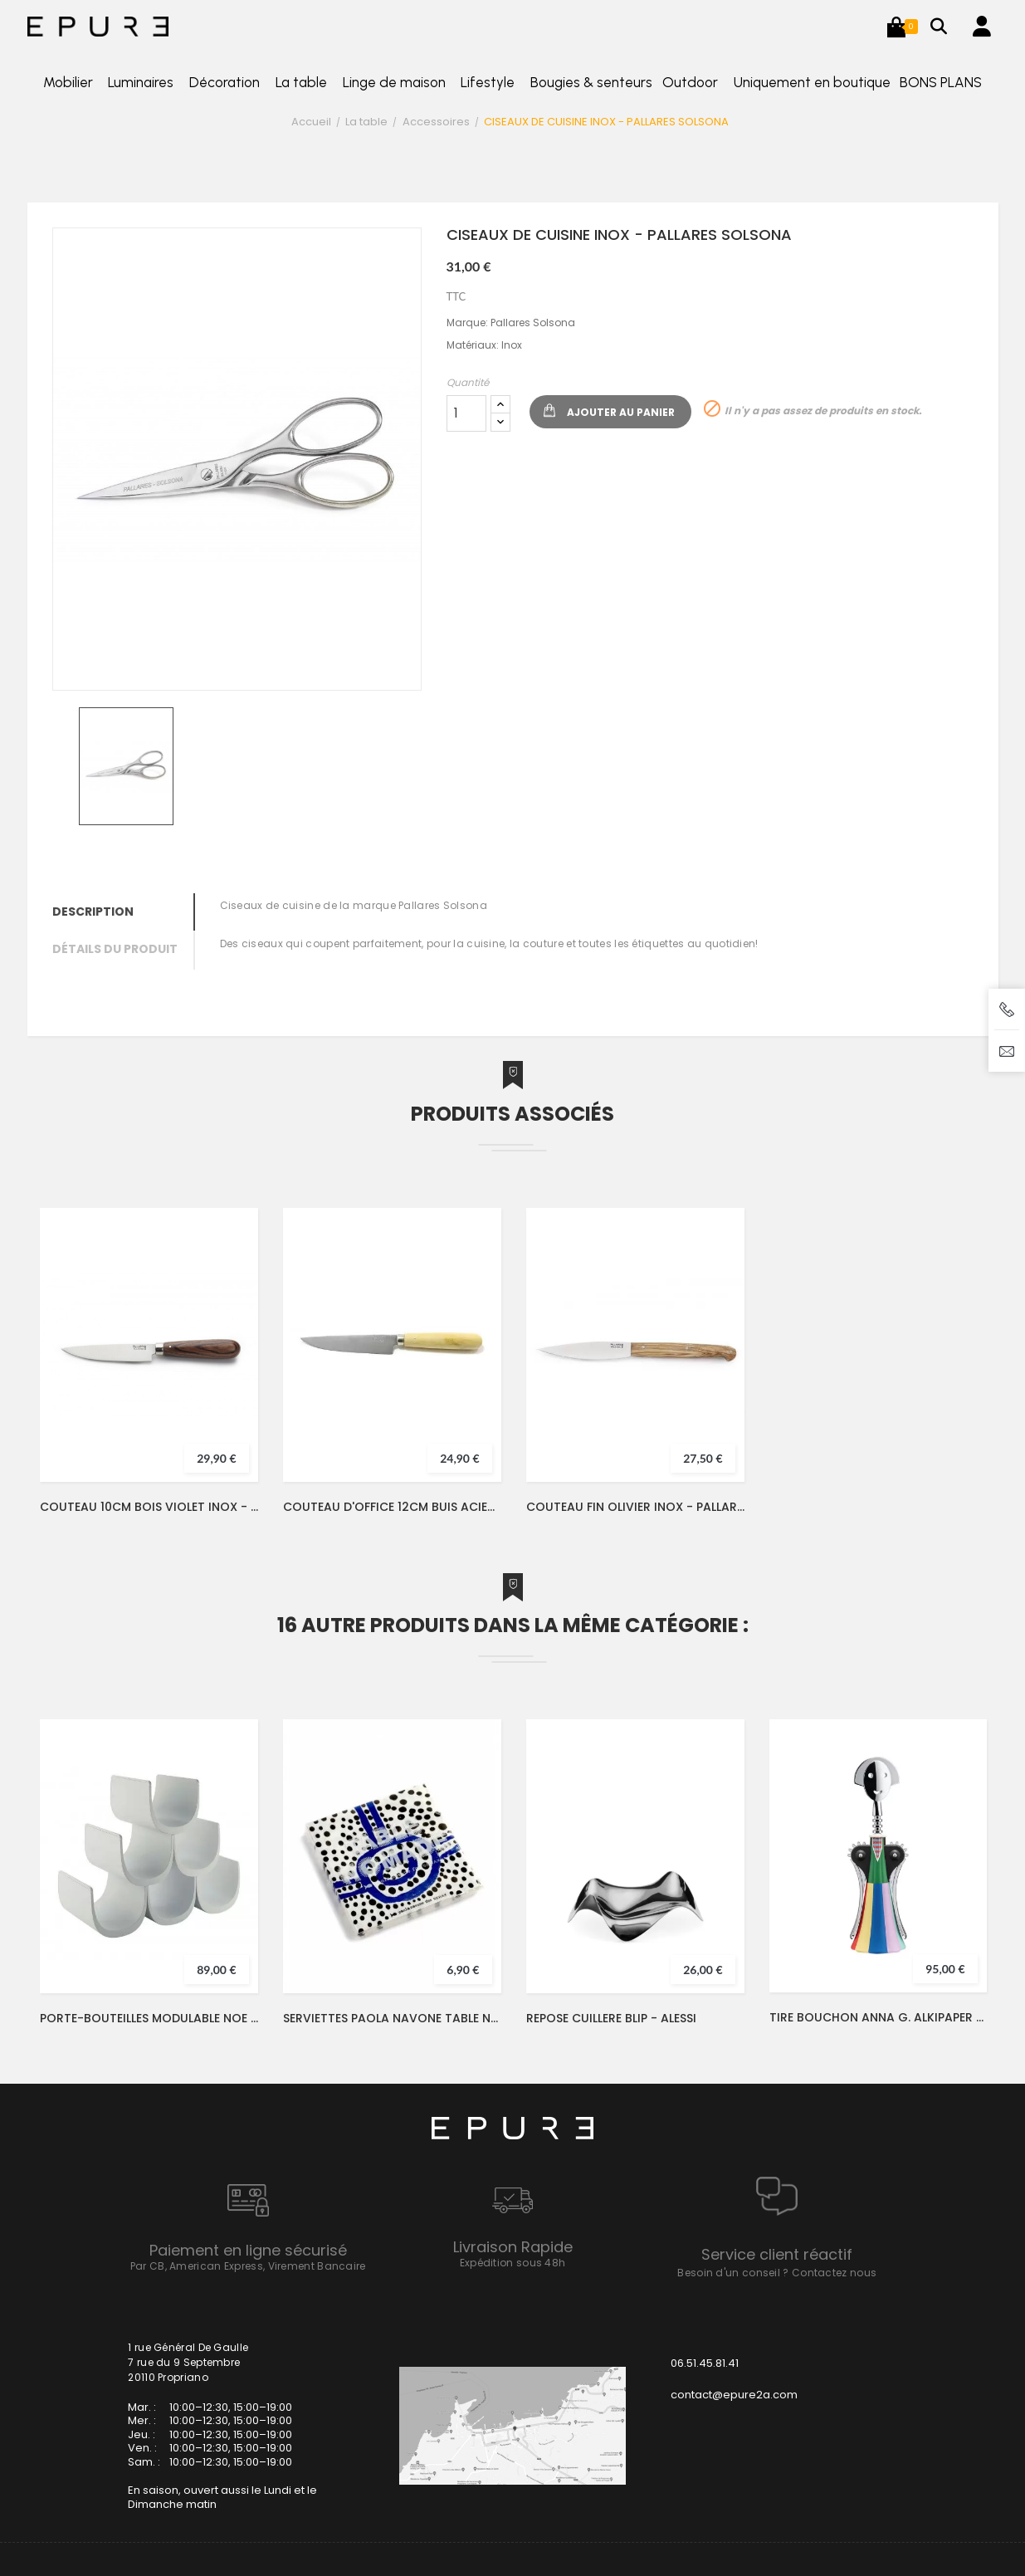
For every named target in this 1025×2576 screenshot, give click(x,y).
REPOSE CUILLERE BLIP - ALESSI (611, 2018)
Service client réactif (776, 2254)
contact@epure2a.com (734, 2394)
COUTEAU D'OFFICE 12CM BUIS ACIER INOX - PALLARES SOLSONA (392, 1506)
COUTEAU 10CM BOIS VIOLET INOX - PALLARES (149, 1506)
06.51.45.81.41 (705, 2363)
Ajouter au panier (621, 412)
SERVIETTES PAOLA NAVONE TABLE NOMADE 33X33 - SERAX (392, 2018)
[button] (896, 26)
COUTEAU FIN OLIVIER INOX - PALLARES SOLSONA (635, 1506)
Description (93, 911)
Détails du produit (115, 949)
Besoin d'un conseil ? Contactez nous (776, 2273)
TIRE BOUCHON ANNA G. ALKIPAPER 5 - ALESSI (878, 2017)
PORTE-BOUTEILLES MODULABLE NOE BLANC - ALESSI (149, 2018)
